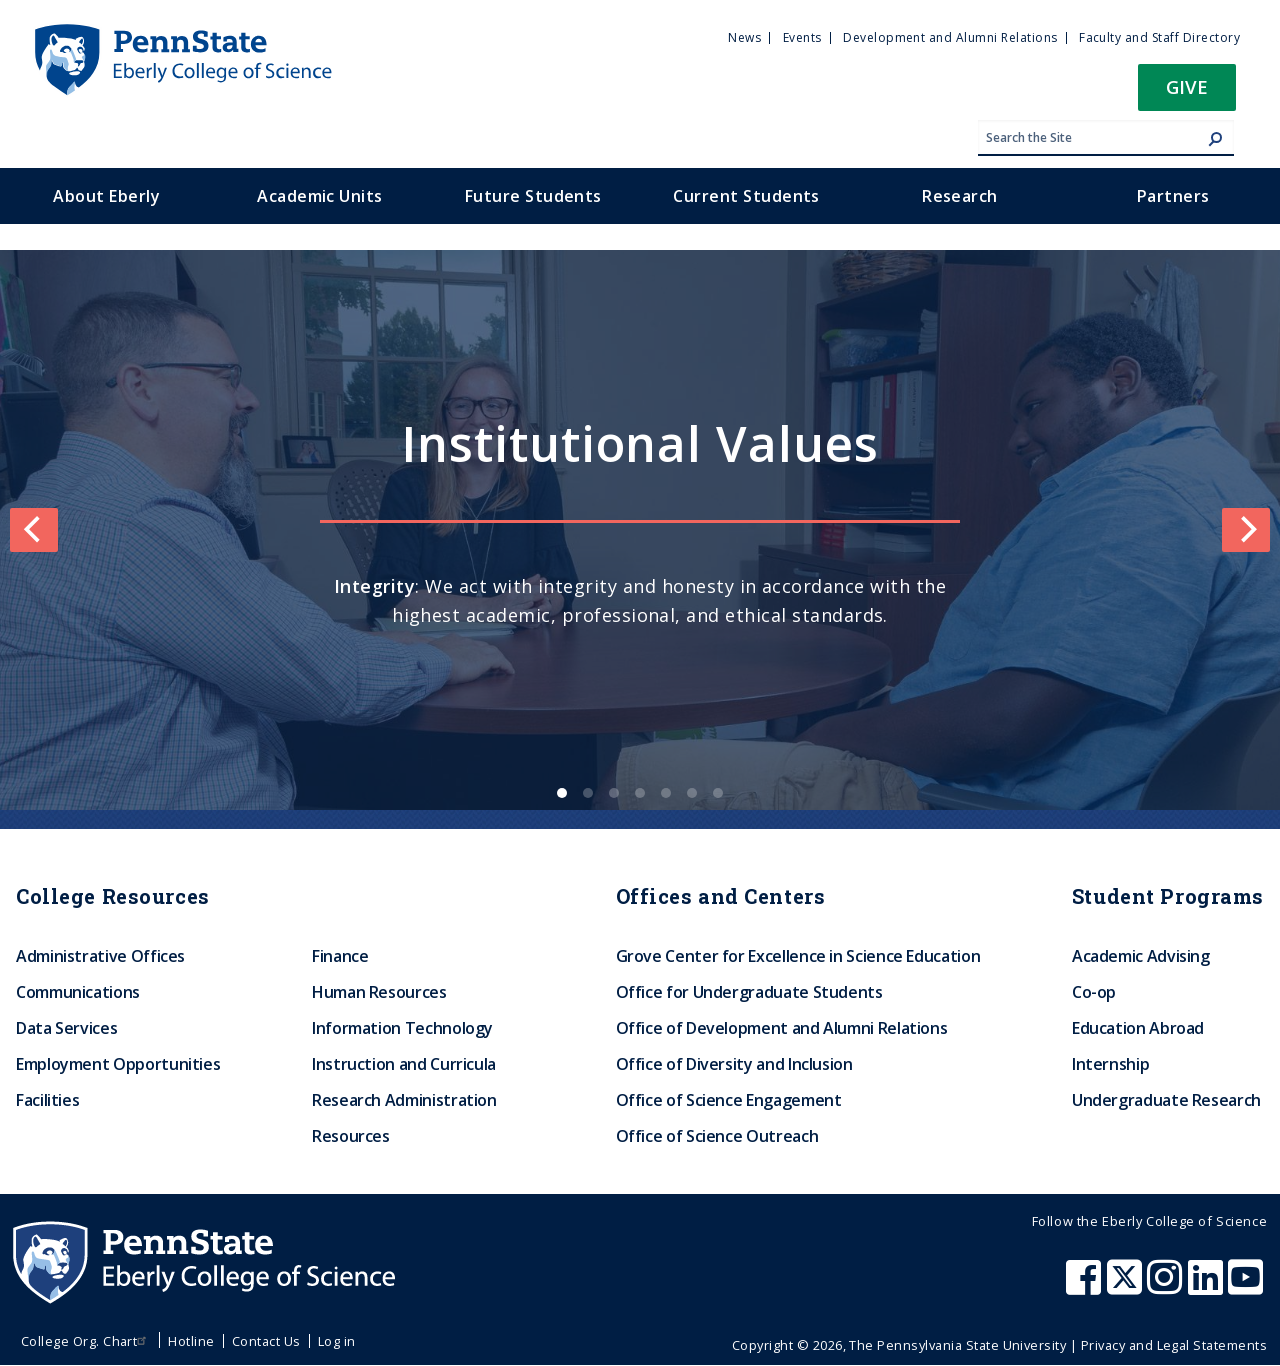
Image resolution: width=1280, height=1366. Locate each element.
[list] (640, 530)
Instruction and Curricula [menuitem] (404, 1064)
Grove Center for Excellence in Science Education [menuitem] (798, 956)
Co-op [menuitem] (1094, 992)
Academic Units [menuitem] (320, 196)
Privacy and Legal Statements (1174, 1345)
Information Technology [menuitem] (402, 1028)
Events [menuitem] (802, 37)
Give (1187, 86)
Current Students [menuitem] (746, 196)
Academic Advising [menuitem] (1141, 956)
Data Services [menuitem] (66, 1028)
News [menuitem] (744, 37)
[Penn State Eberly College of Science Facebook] (1086, 1287)
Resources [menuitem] (351, 1136)
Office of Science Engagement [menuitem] (729, 1100)
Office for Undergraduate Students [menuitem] (749, 992)
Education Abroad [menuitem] (1138, 1028)
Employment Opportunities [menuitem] (118, 1064)
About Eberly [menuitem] (106, 196)
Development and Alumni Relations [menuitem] (950, 37)
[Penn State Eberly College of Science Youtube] (1247, 1287)
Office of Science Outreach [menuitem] (717, 1136)
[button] (1187, 93)
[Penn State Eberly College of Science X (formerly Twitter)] (1127, 1287)
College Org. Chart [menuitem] (86, 1341)
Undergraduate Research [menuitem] (1166, 1100)
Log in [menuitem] (337, 1341)
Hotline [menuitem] (191, 1341)
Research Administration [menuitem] (404, 1100)
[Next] (1246, 530)
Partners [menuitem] (1173, 196)
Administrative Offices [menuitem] (100, 956)
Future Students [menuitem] (533, 196)
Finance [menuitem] (340, 956)
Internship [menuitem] (1110, 1064)
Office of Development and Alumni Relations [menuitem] (782, 1028)
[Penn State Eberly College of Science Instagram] (1167, 1287)
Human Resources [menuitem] (379, 992)
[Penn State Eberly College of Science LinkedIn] (1208, 1287)
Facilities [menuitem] (47, 1100)
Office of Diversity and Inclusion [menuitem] (734, 1064)
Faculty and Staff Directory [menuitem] (1159, 37)
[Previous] (34, 530)
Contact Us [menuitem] (266, 1341)
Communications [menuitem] (78, 992)
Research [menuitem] (960, 196)
